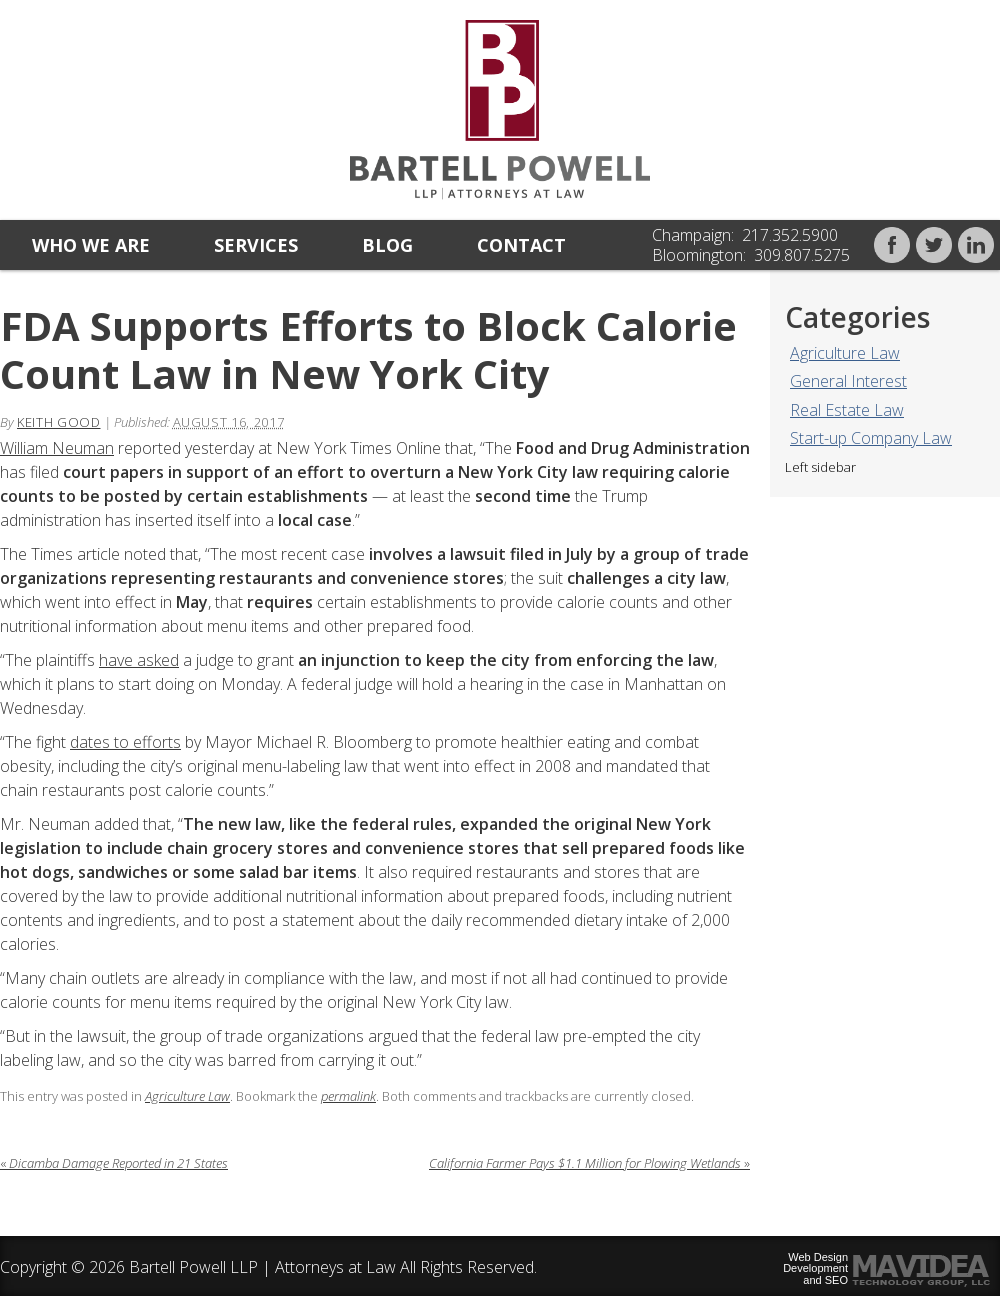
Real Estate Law (847, 410)
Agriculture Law (845, 353)
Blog (387, 245)
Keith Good (59, 422)
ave (120, 660)
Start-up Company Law (871, 438)
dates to (101, 742)
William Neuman (57, 448)
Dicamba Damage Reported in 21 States (114, 1163)
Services (256, 245)
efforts (157, 742)
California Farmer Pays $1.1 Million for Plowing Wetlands (589, 1163)
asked (156, 660)
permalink (348, 1096)
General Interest (848, 381)
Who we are (91, 245)
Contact (521, 245)
